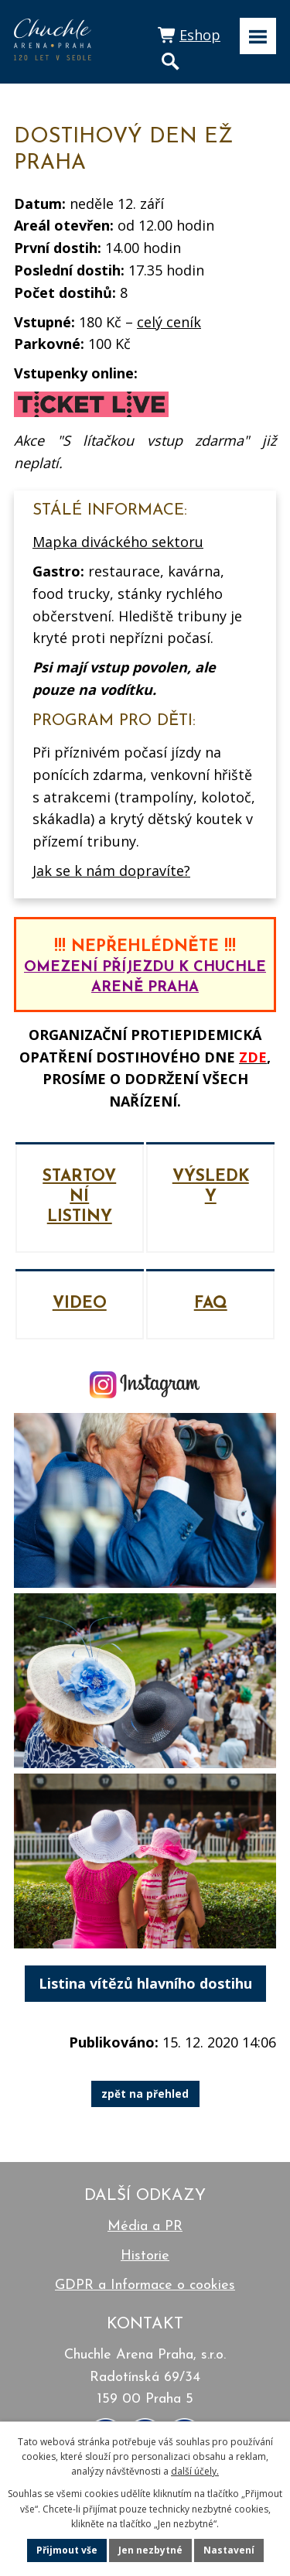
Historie (145, 2256)
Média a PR (145, 2226)
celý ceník (169, 322)
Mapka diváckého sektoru (117, 541)
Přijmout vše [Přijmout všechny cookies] (66, 2550)
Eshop (199, 35)
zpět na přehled (145, 2094)
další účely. (195, 2471)
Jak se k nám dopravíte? (111, 870)
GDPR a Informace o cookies (145, 2285)
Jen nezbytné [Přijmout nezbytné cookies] (150, 2550)
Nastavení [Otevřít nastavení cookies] (228, 2550)
